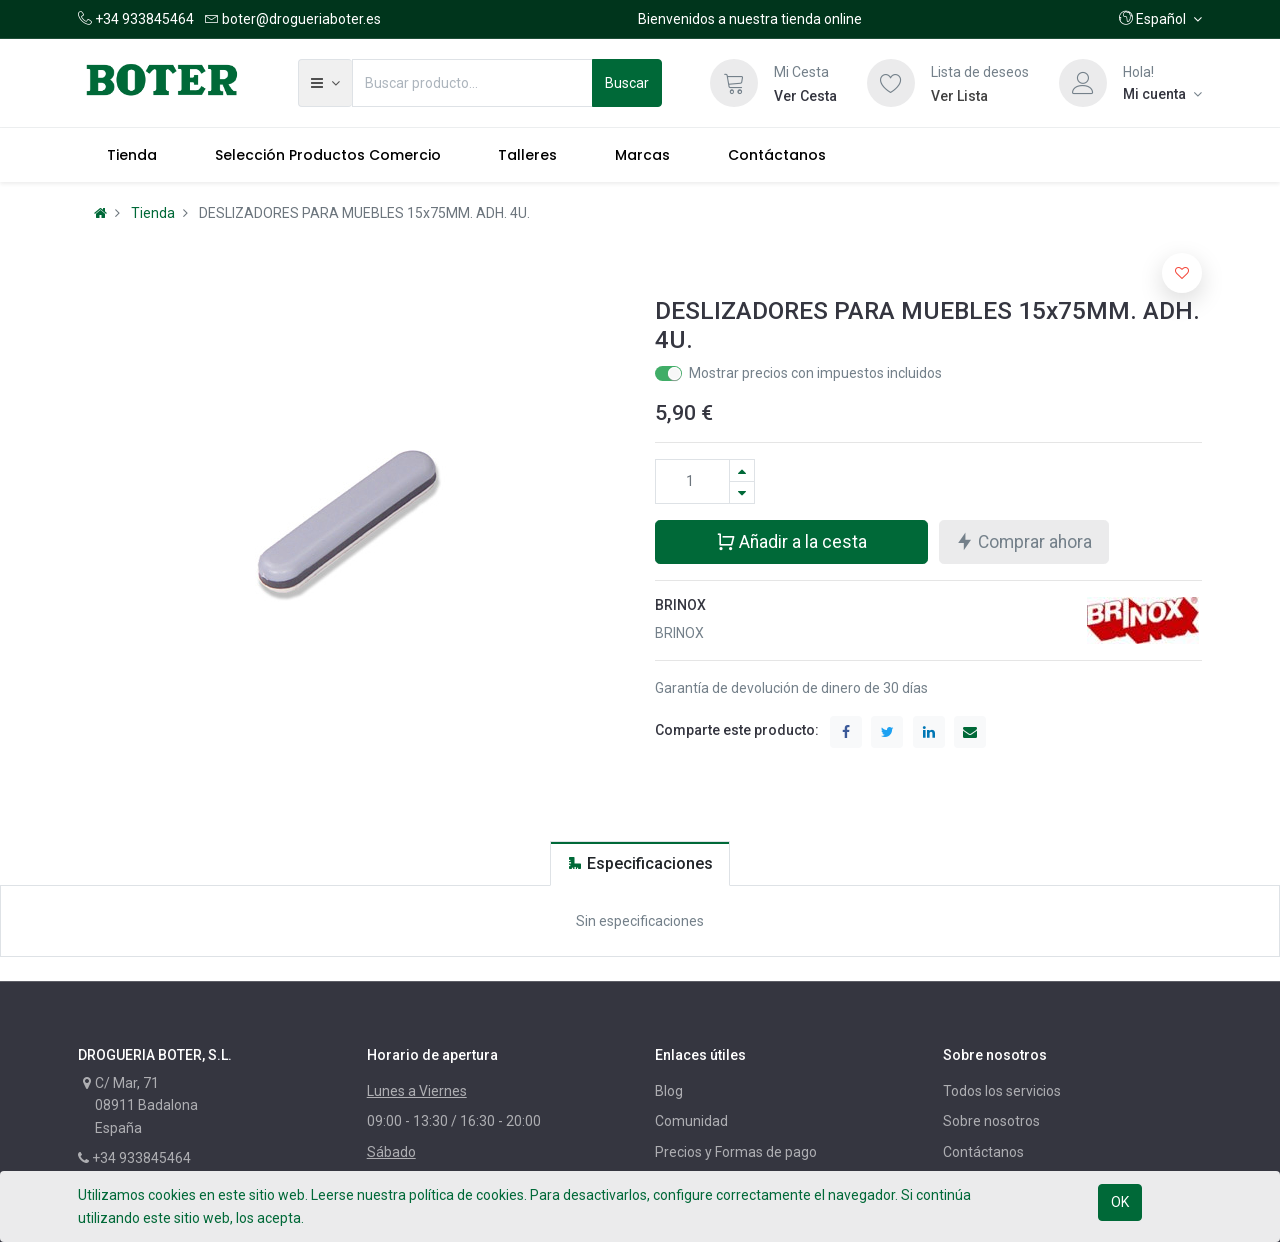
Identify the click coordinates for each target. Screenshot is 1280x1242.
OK (1120, 1202)
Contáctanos (983, 1152)
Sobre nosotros (991, 1121)
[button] (1160, 19)
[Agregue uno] (742, 470)
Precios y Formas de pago (736, 1152)
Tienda (153, 213)
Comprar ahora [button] (1023, 540)
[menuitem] (132, 155)
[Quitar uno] (742, 492)
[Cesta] (734, 83)
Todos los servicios (1002, 1091)
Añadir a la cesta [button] (791, 540)
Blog (669, 1091)
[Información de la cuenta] (1162, 94)
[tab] (640, 863)
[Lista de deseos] (891, 83)
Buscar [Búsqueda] (627, 83)
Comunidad (691, 1121)
